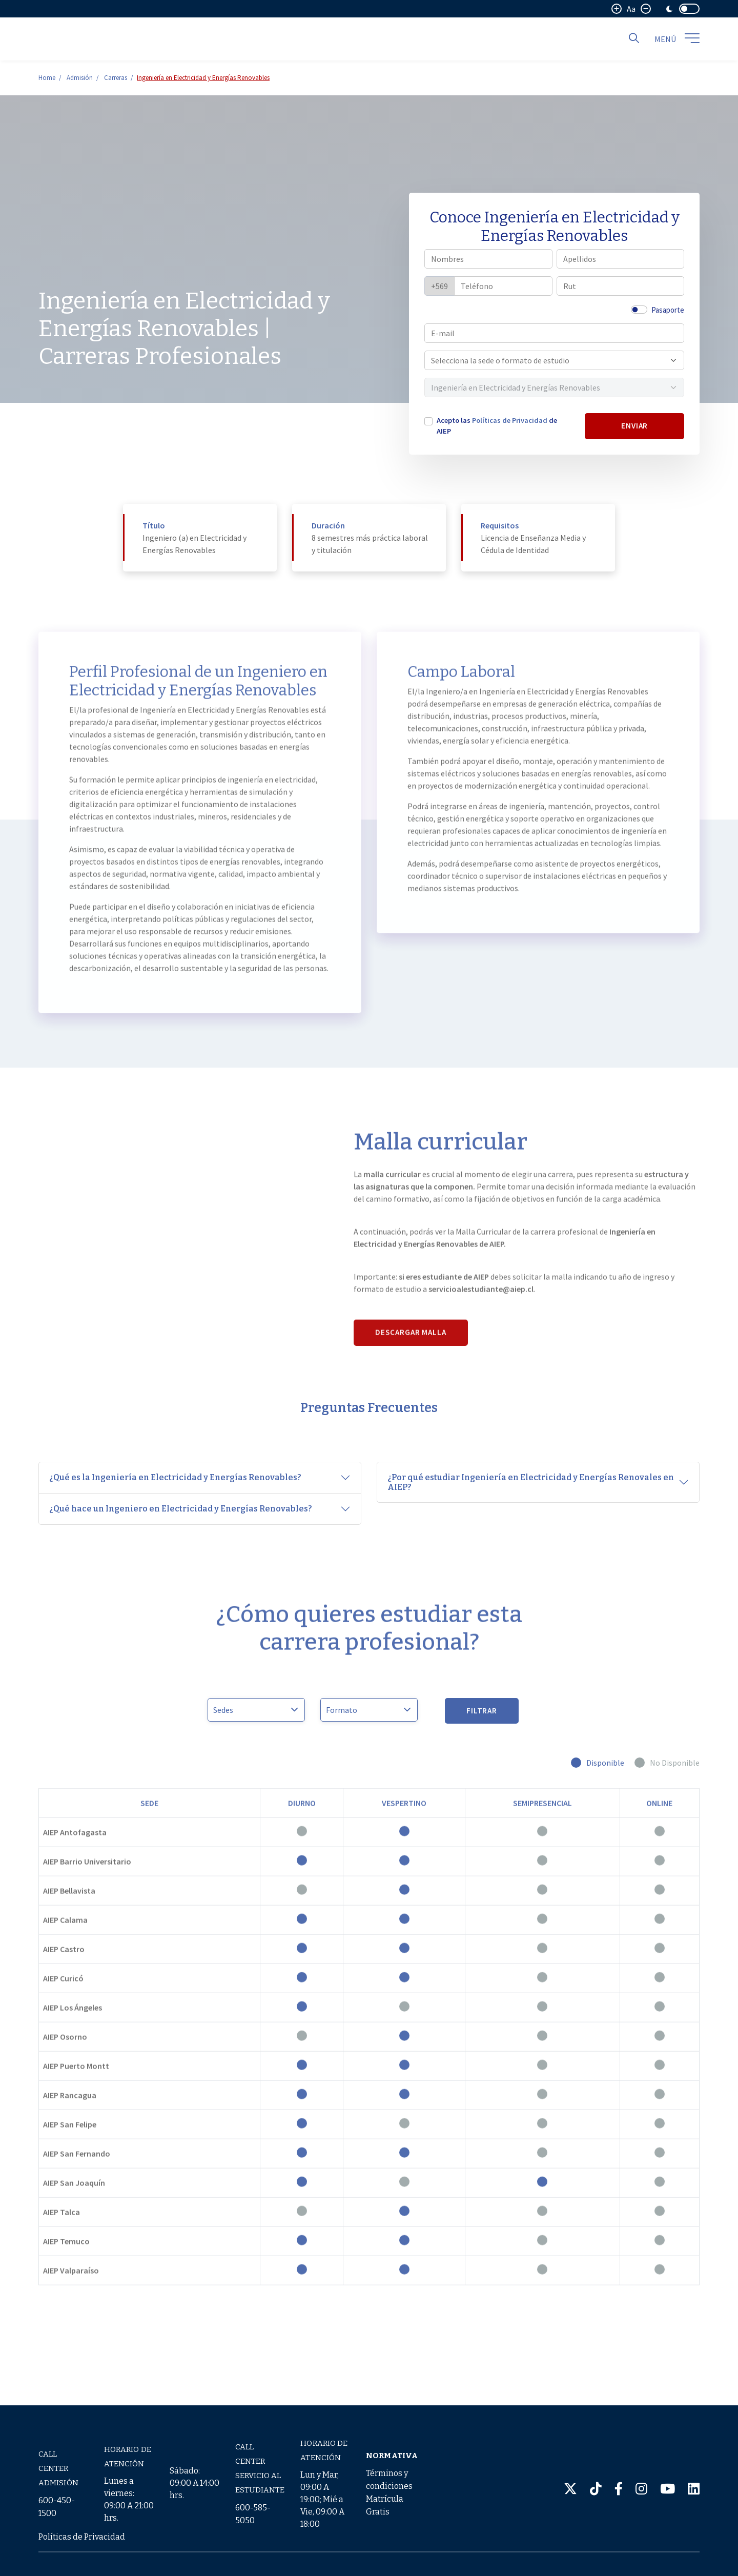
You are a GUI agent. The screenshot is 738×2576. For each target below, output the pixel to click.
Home (46, 77)
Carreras (115, 77)
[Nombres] (488, 259)
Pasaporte (667, 310)
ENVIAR (634, 426)
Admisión (80, 77)
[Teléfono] (503, 286)
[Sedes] (256, 1710)
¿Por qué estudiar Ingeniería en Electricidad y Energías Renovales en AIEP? (530, 1482)
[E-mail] (554, 333)
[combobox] (549, 360)
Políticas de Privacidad (509, 420)
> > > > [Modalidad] (369, 1710)
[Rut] (621, 286)
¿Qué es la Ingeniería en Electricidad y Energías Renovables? (175, 1477)
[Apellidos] (621, 259)
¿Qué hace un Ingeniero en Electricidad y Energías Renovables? (180, 1509)
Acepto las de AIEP (497, 426)
